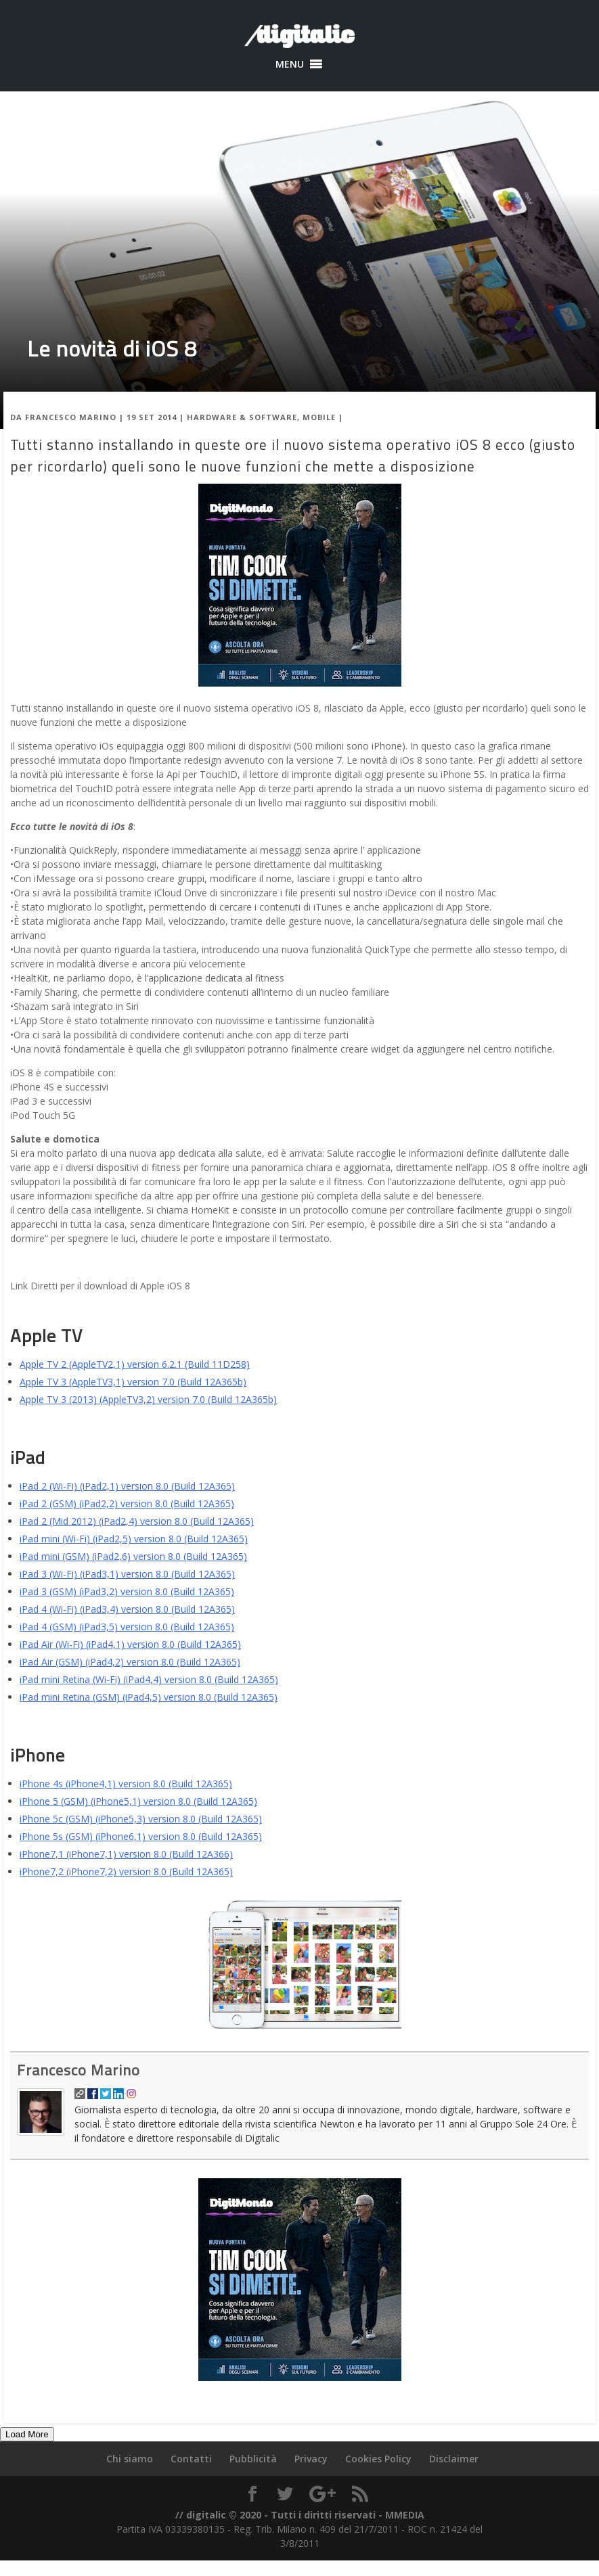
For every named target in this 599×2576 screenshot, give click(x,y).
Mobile (319, 417)
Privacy (311, 2458)
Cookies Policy (378, 2458)
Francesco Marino (70, 417)
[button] (289, 64)
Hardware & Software (242, 417)
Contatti (191, 2458)
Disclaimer (454, 2458)
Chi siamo (129, 2458)
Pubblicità (253, 2458)
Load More (27, 2434)
